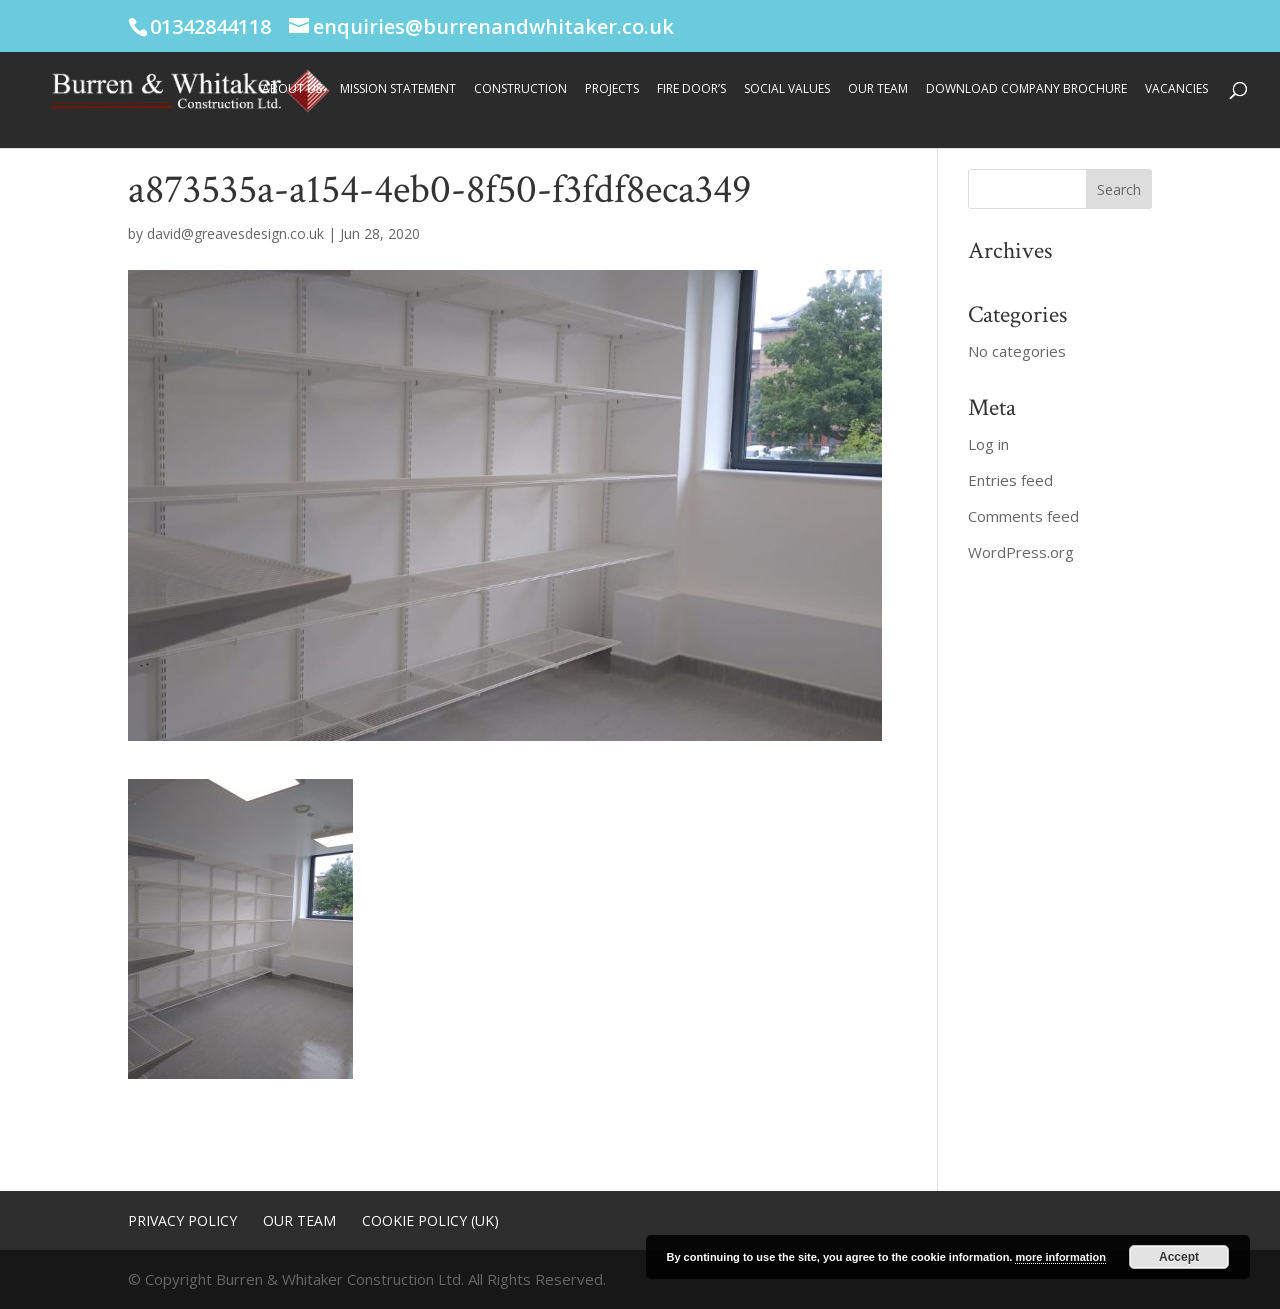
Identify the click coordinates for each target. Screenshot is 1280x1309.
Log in (988, 444)
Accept (1179, 1257)
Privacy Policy (182, 1220)
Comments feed (1023, 516)
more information (1060, 1257)
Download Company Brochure (1026, 89)
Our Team (878, 89)
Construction (520, 89)
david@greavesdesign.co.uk (235, 233)
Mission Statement (398, 89)
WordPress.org (1021, 552)
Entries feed (1010, 480)
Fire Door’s (691, 89)
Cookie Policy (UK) (430, 1220)
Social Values (787, 89)
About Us (292, 89)
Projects (612, 89)
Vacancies (1176, 89)
